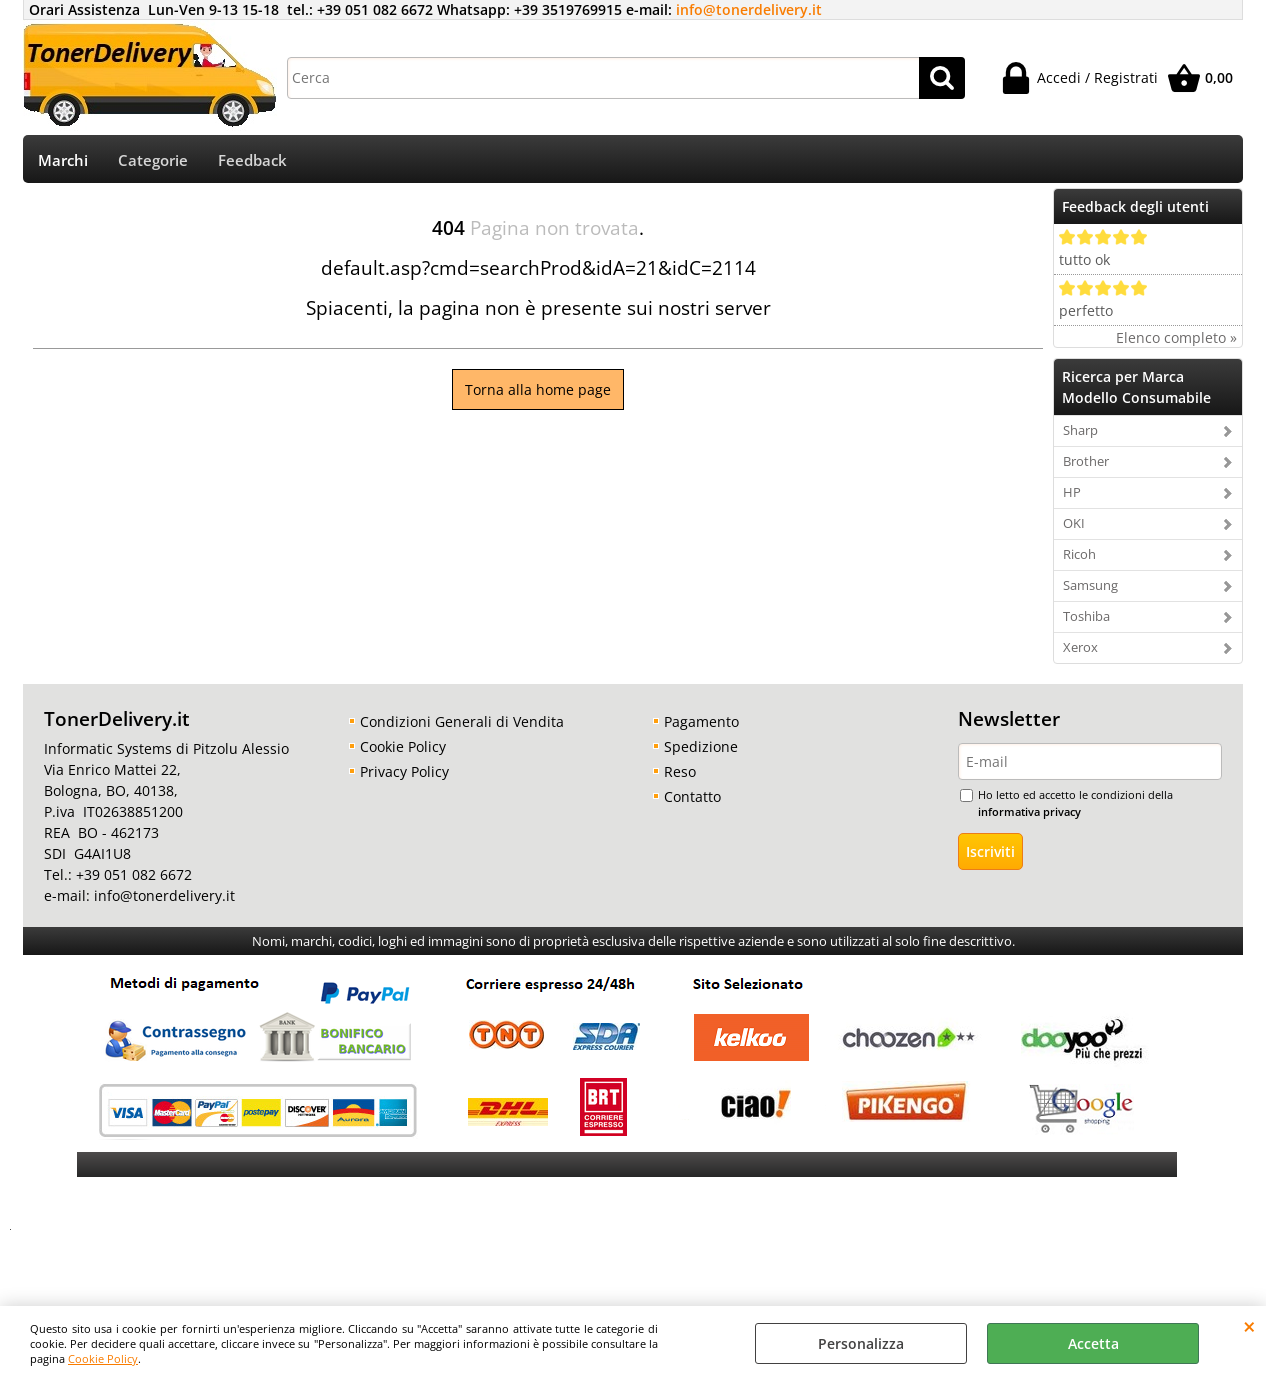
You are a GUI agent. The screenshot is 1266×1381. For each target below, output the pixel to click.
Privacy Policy (404, 778)
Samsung (1090, 592)
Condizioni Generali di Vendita (462, 728)
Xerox (1080, 654)
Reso (680, 778)
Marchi (63, 163)
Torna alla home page (538, 396)
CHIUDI (1249, 1326)
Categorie (153, 163)
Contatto (692, 803)
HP (1072, 499)
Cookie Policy (103, 1358)
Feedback (252, 163)
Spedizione (701, 753)
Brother (1086, 468)
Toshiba (1086, 623)
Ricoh (1079, 561)
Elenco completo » (1176, 344)
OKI (1074, 530)
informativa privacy (1029, 817)
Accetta (1093, 1343)
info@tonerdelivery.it (749, 9)
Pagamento (701, 728)
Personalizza (861, 1343)
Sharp (1080, 437)
